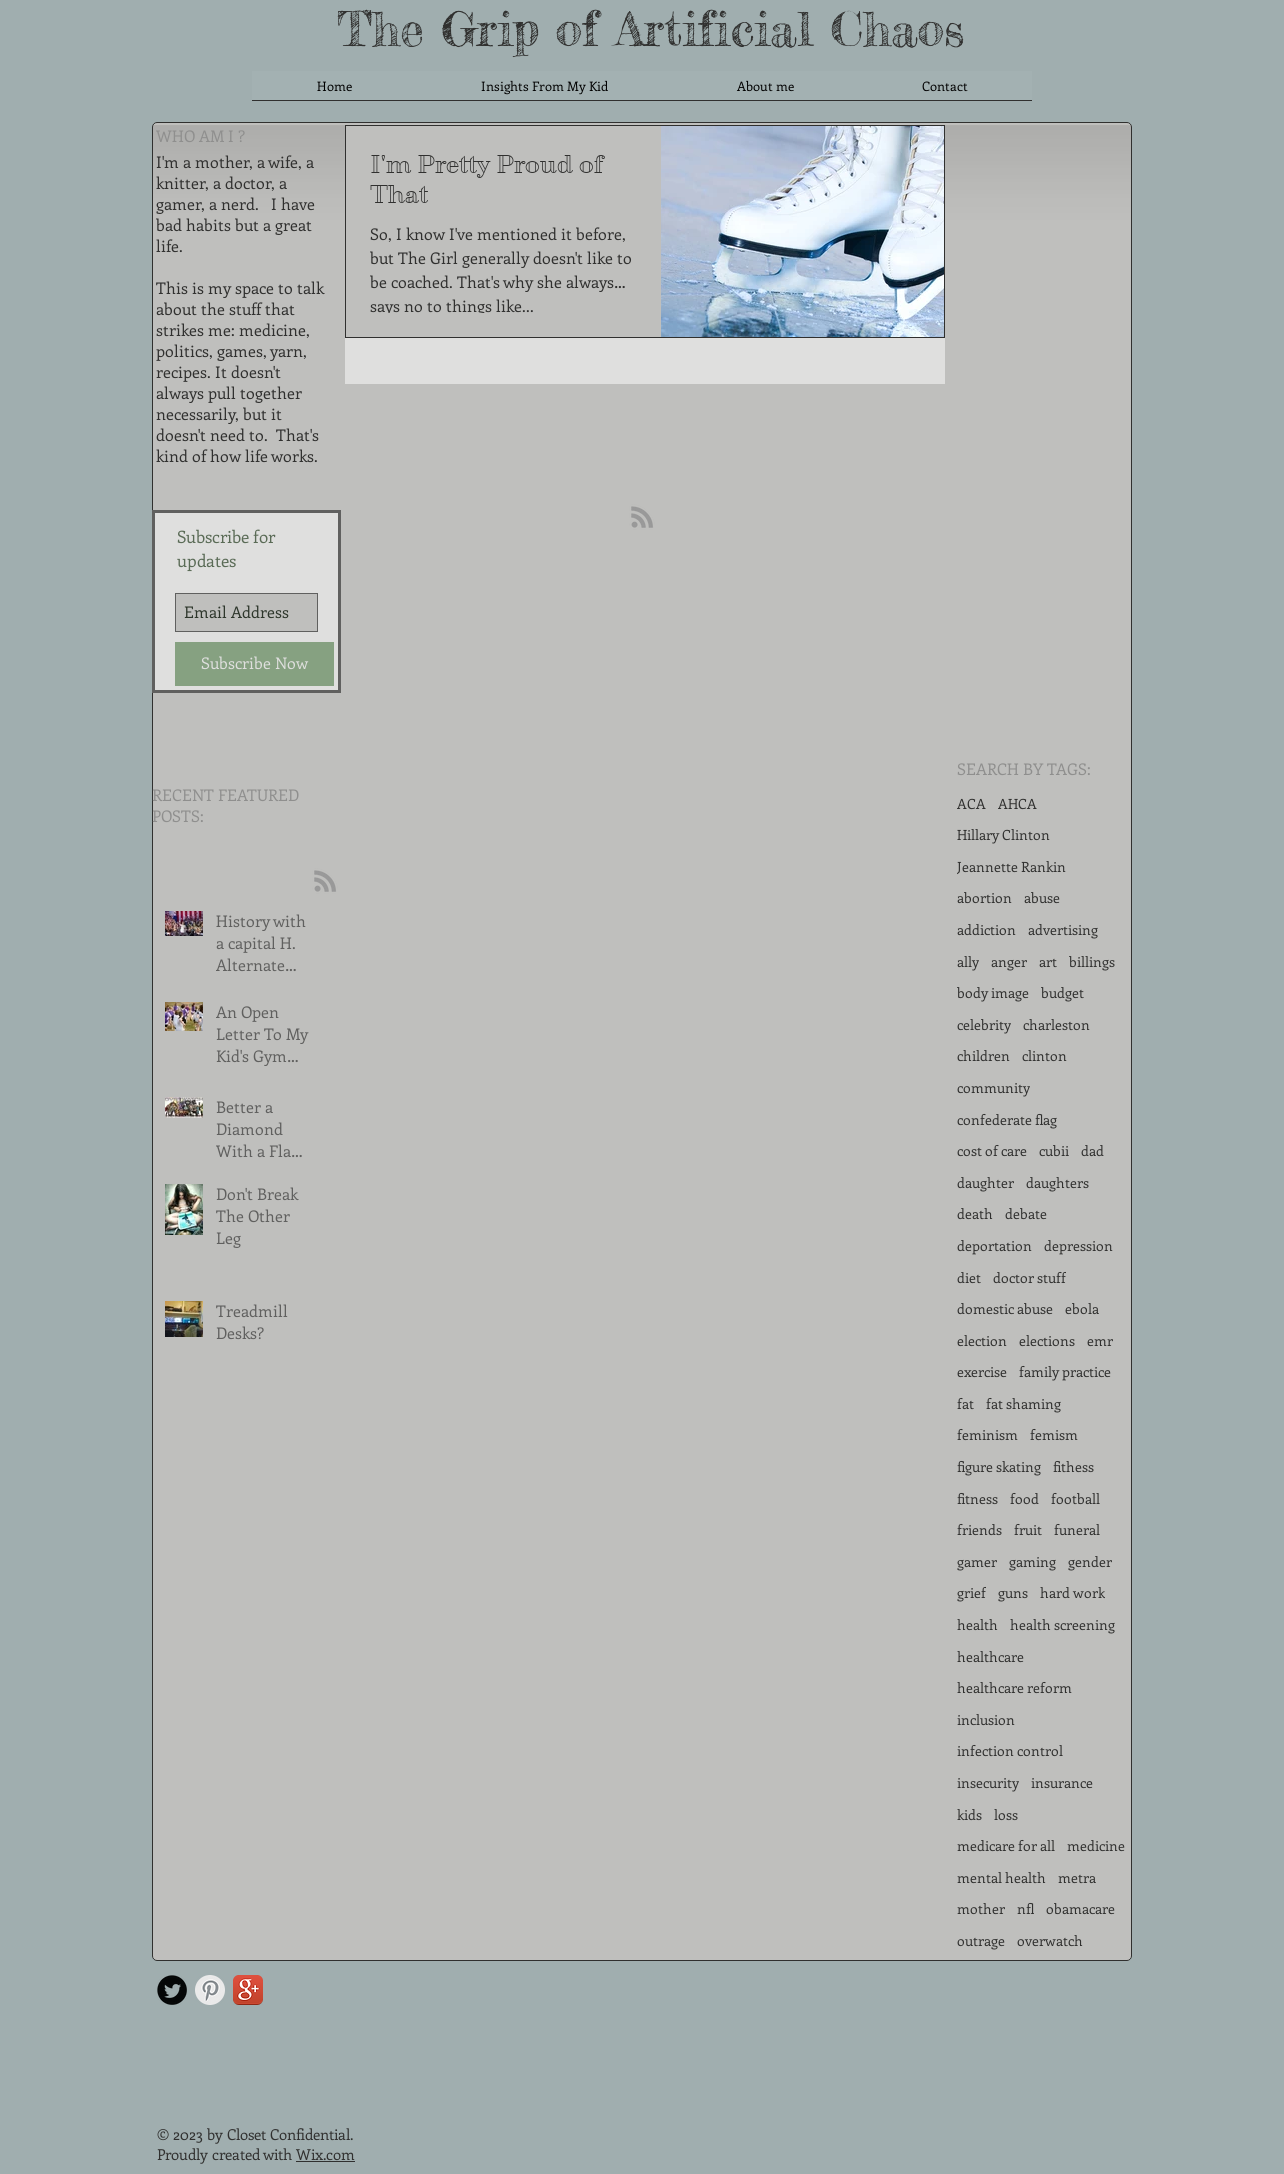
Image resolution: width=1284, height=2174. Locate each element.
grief (971, 1592)
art (1048, 961)
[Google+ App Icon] (248, 1990)
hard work (1072, 1592)
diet (969, 1277)
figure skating (999, 1466)
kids (969, 1814)
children (983, 1055)
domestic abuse (1005, 1308)
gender (1090, 1561)
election (982, 1340)
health (977, 1624)
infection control (1010, 1750)
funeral (1077, 1529)
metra (1077, 1877)
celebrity (984, 1024)
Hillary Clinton (1003, 834)
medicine (1096, 1845)
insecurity (988, 1782)
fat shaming (1023, 1403)
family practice (1065, 1371)
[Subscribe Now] (254, 664)
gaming (1032, 1561)
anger (1009, 961)
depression (1078, 1245)
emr (1100, 1340)
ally (968, 961)
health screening (1062, 1624)
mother (981, 1908)
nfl (1025, 1908)
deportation (994, 1245)
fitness (977, 1498)
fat (965, 1403)
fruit (1028, 1529)
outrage (981, 1940)
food (1024, 1498)
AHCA (1017, 803)
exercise (982, 1371)
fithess (1073, 1466)
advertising (1063, 929)
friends (979, 1529)
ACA (971, 803)
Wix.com (325, 2154)
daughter (985, 1182)
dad (1092, 1150)
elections (1047, 1340)
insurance (1062, 1782)
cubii (1054, 1150)
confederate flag (1007, 1119)
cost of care (992, 1150)
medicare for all (1006, 1845)
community (993, 1087)
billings (1092, 961)
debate (1026, 1213)
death (975, 1213)
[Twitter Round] (172, 1990)
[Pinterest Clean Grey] (210, 1990)
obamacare (1080, 1908)
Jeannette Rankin (1011, 866)
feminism (987, 1434)
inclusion (986, 1719)
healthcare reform (1014, 1687)
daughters (1057, 1182)
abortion (984, 897)
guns (1013, 1592)
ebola (1082, 1308)
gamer (977, 1561)
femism (1054, 1434)
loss (1006, 1814)
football (1075, 1498)
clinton (1044, 1055)
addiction (986, 929)
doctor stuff (1029, 1277)
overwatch (1050, 1940)
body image (993, 992)
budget (1062, 992)
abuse (1042, 897)
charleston (1056, 1024)
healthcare (990, 1656)
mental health (1001, 1877)
